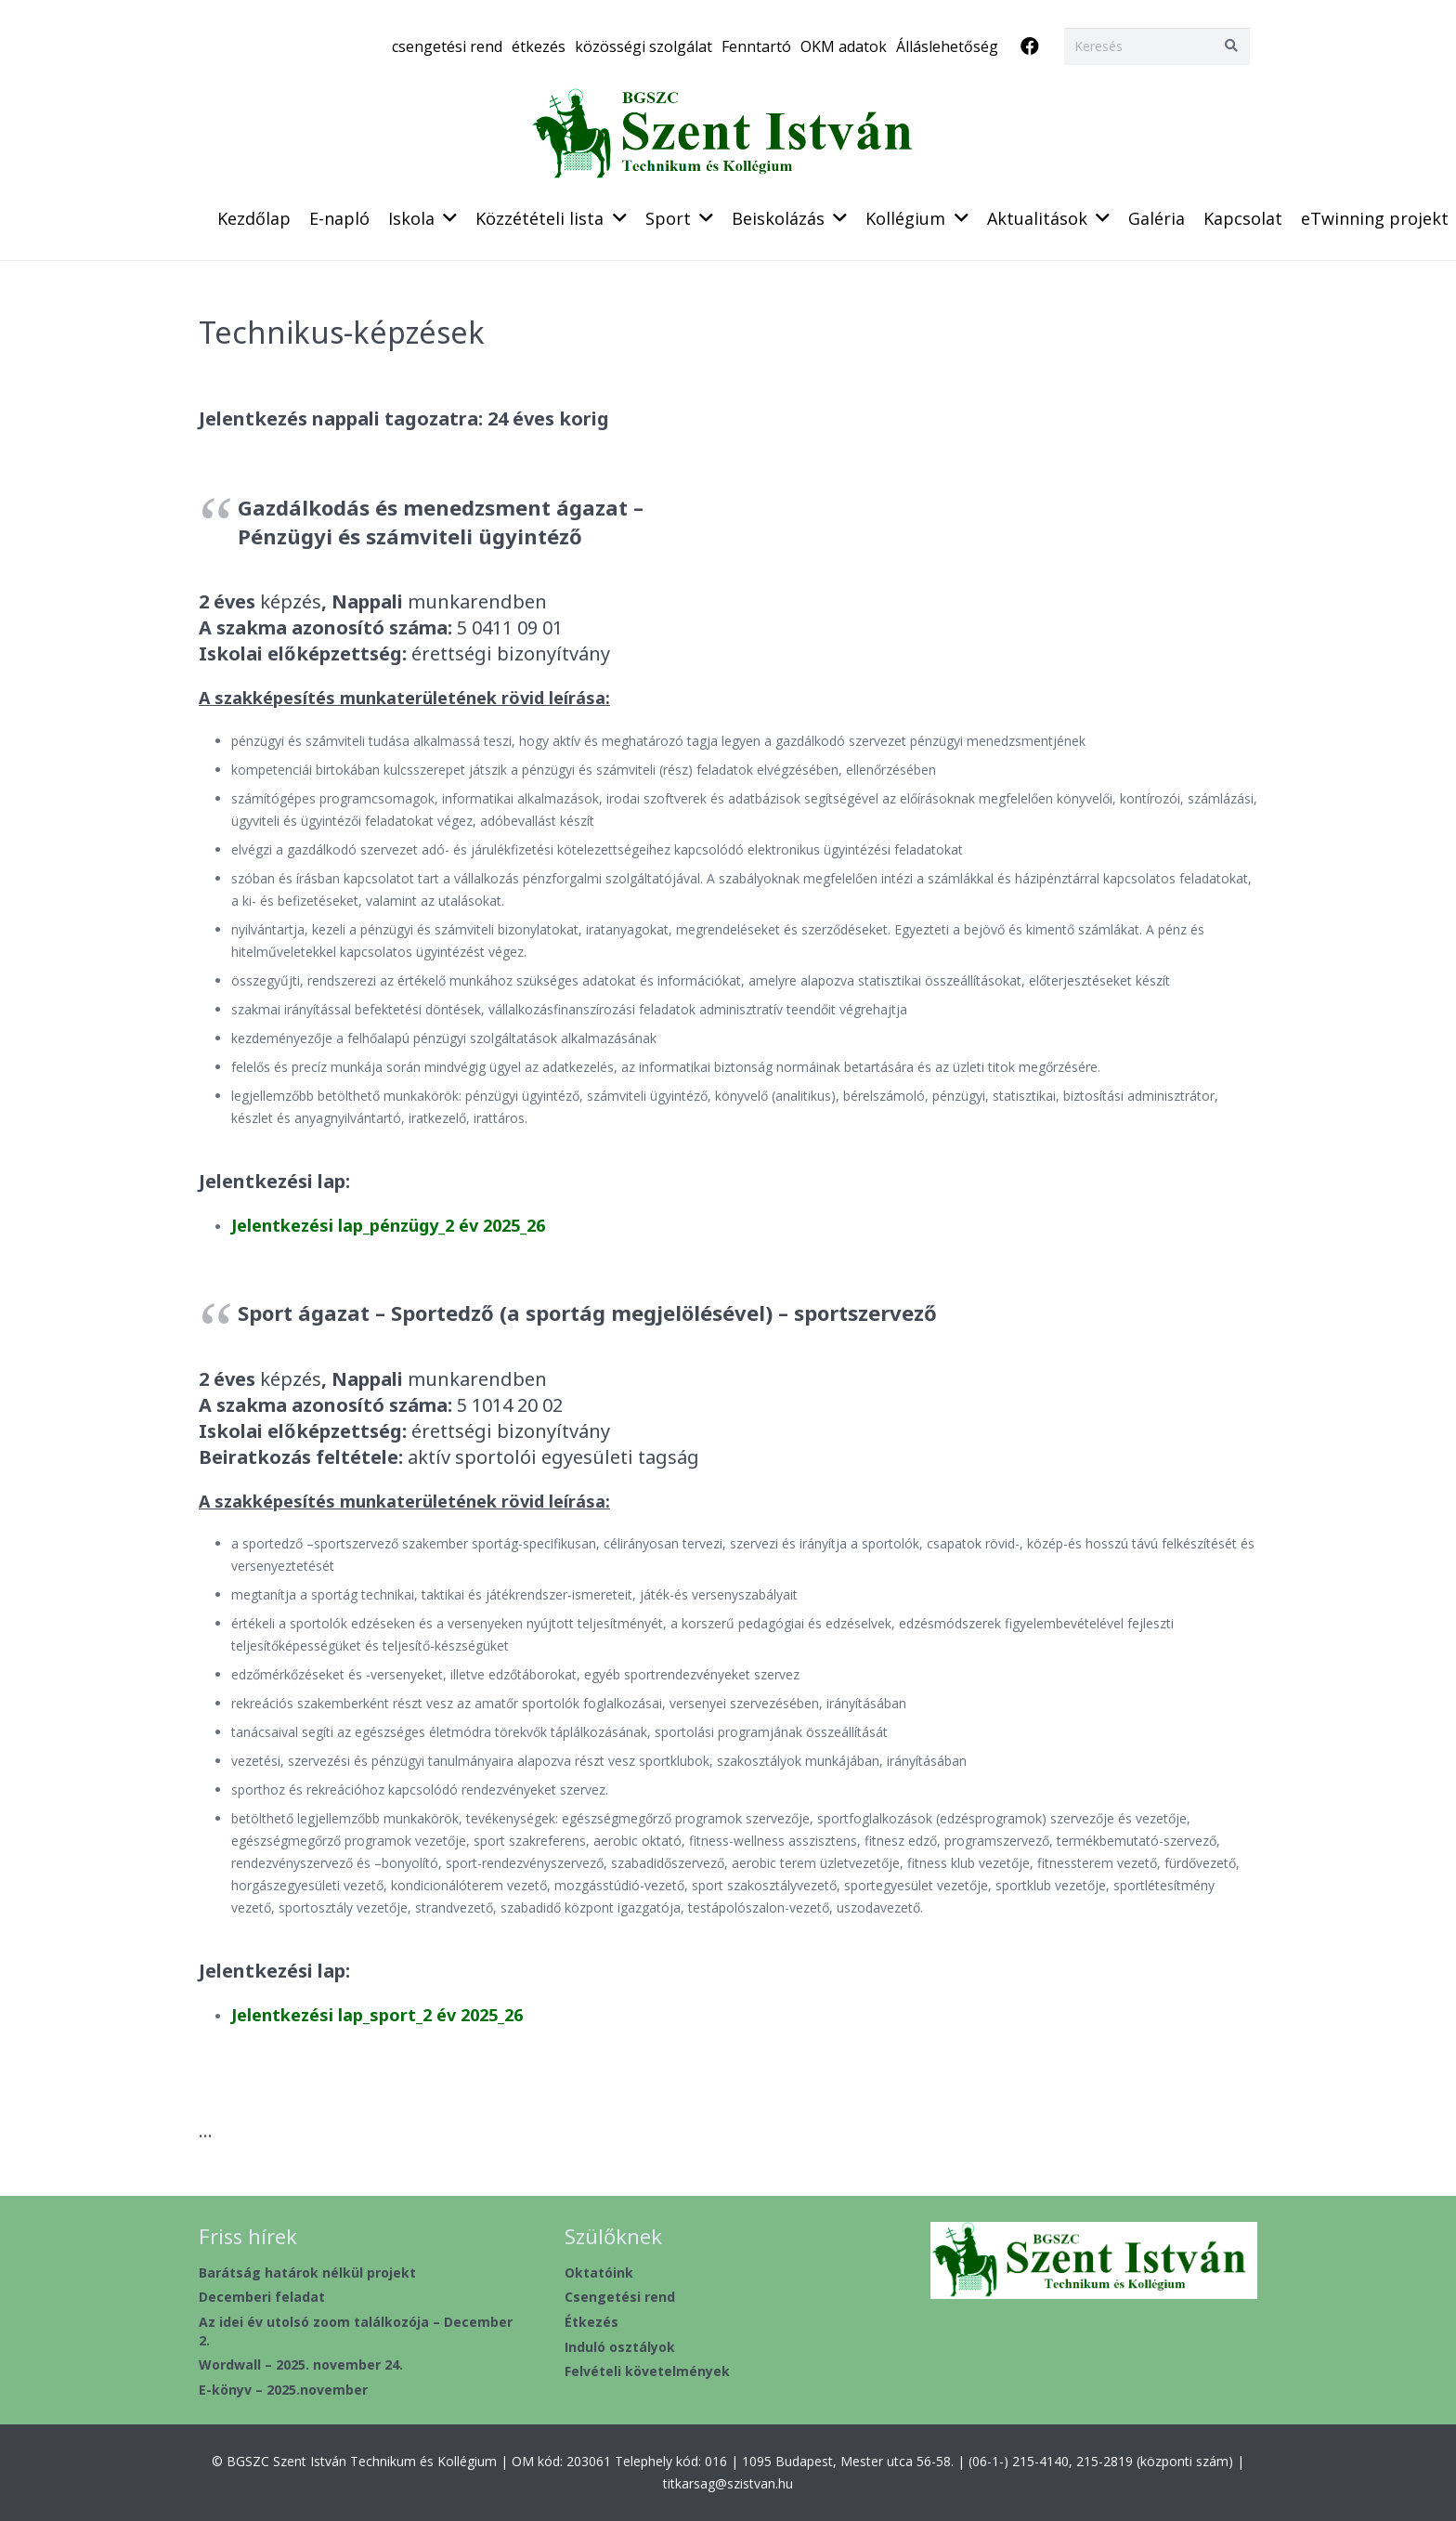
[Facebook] (1029, 46)
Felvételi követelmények (647, 2371)
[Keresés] (1157, 46)
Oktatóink (599, 2272)
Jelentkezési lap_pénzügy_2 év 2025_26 (388, 1225)
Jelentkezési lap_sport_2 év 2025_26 (377, 2015)
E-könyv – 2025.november (283, 2389)
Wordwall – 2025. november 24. (301, 2364)
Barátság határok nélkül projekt (307, 2272)
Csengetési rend (620, 2296)
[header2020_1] (728, 134)
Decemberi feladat (262, 2296)
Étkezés (591, 2322)
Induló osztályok (620, 2347)
